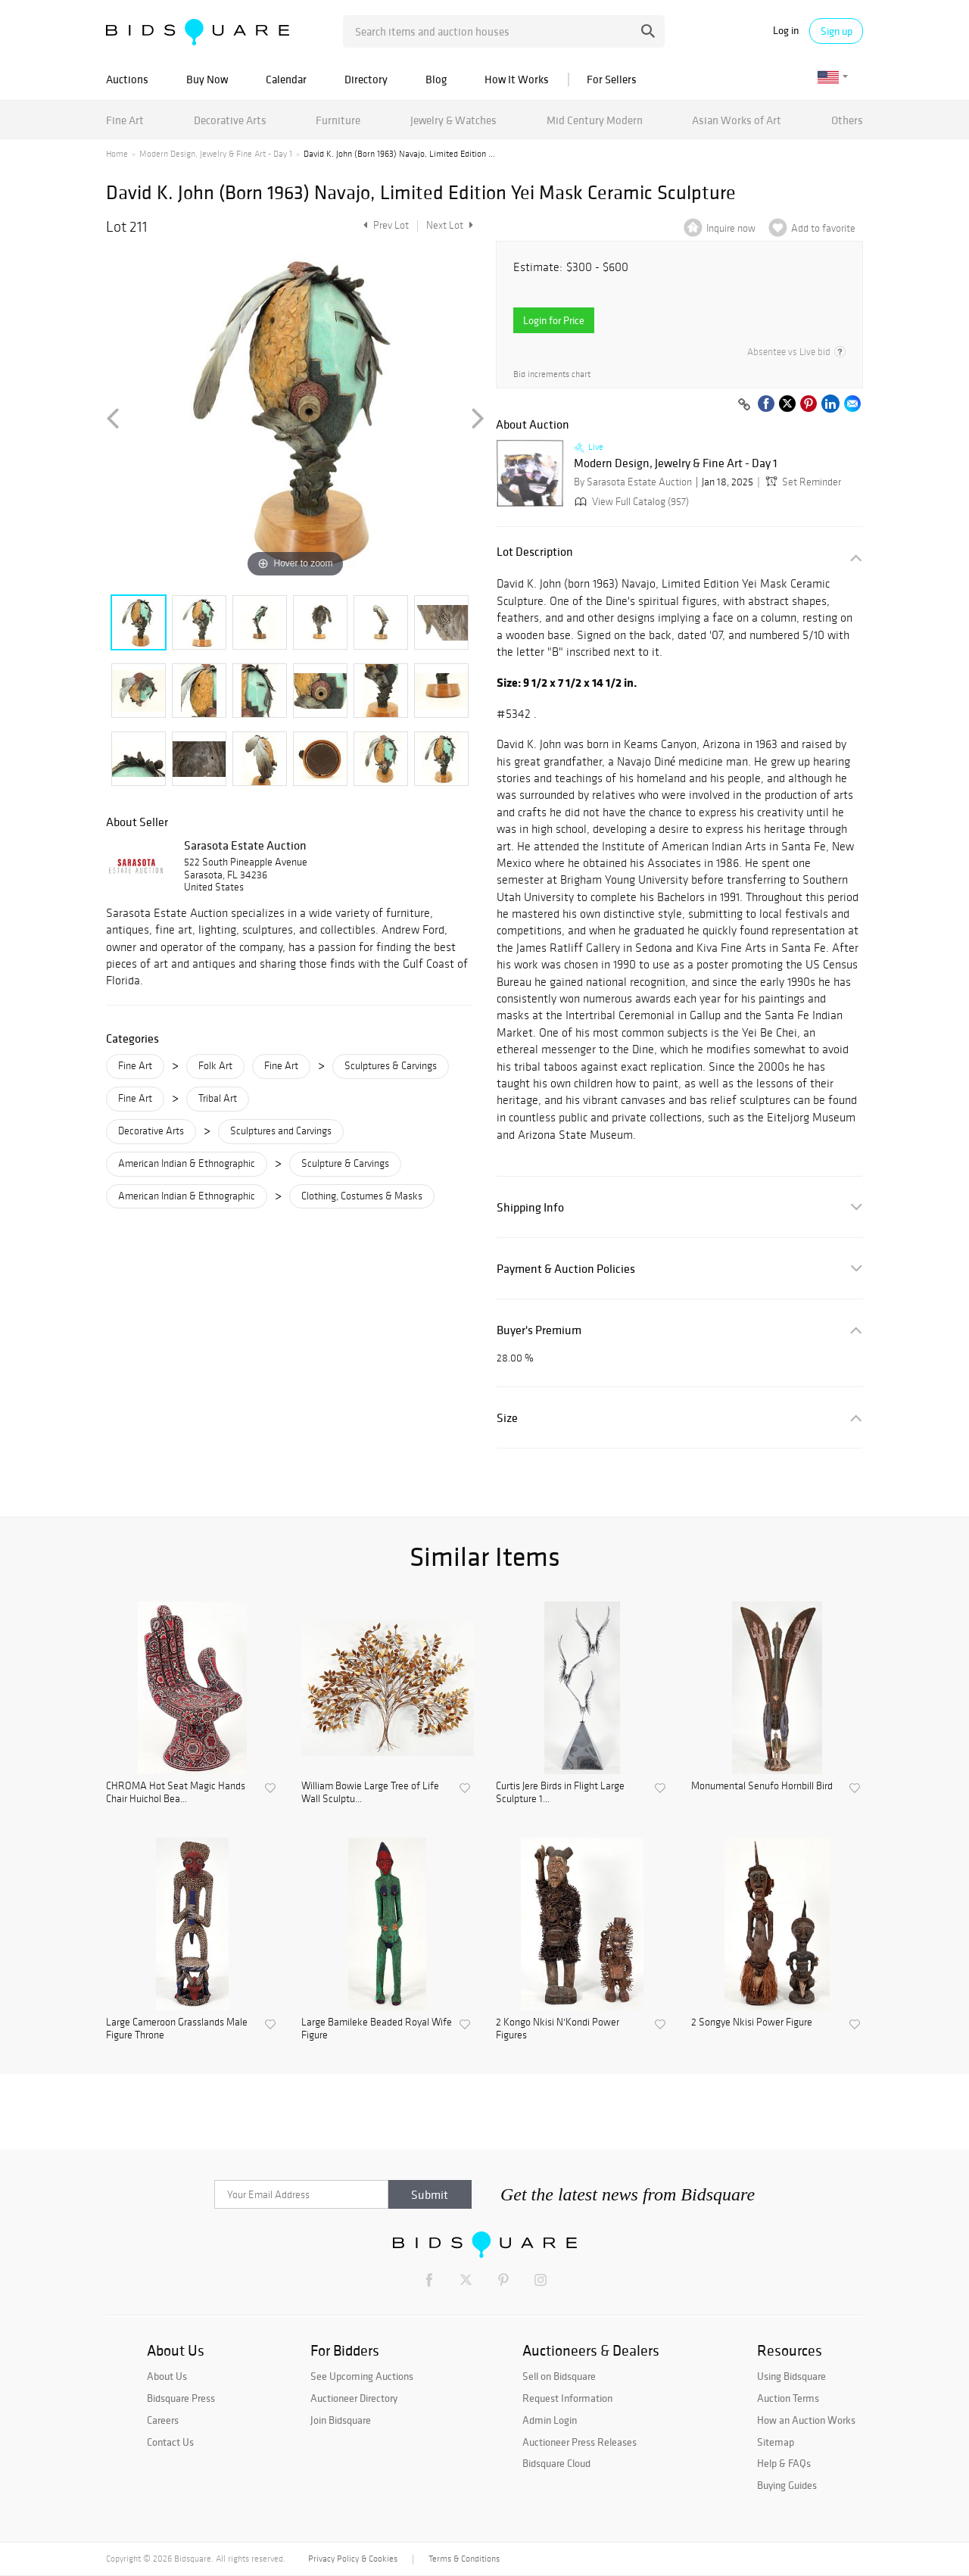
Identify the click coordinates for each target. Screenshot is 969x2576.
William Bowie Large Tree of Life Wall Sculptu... (370, 1792)
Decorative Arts (230, 120)
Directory (366, 79)
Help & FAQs (784, 2463)
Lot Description (535, 551)
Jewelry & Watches (453, 120)
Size (507, 1418)
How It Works (516, 79)
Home (117, 153)
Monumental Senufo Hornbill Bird (762, 1786)
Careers (163, 2420)
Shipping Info (530, 1207)
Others (847, 120)
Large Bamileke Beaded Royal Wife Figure (376, 2028)
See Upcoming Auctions (361, 2376)
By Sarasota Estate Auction (633, 482)
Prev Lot (384, 225)
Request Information (567, 2398)
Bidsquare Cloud (556, 2463)
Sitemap (775, 2442)
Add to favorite (823, 228)
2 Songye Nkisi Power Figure (751, 2022)
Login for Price (553, 320)
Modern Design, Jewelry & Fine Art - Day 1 (215, 153)
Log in (786, 30)
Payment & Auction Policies (566, 1268)
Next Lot (449, 225)
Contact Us (170, 2442)
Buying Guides (787, 2485)
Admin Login (549, 2420)
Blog (436, 79)
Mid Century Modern (595, 120)
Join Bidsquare (340, 2420)
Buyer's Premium (539, 1330)
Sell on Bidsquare (559, 2376)
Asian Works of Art (736, 120)
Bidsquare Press (181, 2398)
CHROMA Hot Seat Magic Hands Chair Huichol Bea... (175, 1792)
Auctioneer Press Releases (579, 2442)
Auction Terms (788, 2398)
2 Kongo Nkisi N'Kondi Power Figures (557, 2028)
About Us (167, 2376)
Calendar (286, 79)
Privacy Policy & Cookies (352, 2558)
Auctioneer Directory (353, 2398)
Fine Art (125, 120)
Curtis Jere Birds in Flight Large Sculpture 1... (560, 1792)
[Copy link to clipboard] (744, 405)
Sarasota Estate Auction (245, 845)
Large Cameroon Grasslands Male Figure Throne (177, 2028)
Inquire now (731, 228)
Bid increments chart (551, 374)
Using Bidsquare (791, 2376)
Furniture (338, 120)
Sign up (836, 31)
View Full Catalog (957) (630, 501)
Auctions (127, 79)
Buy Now (207, 79)
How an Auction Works (806, 2420)
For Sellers (612, 79)
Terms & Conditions (464, 2558)
